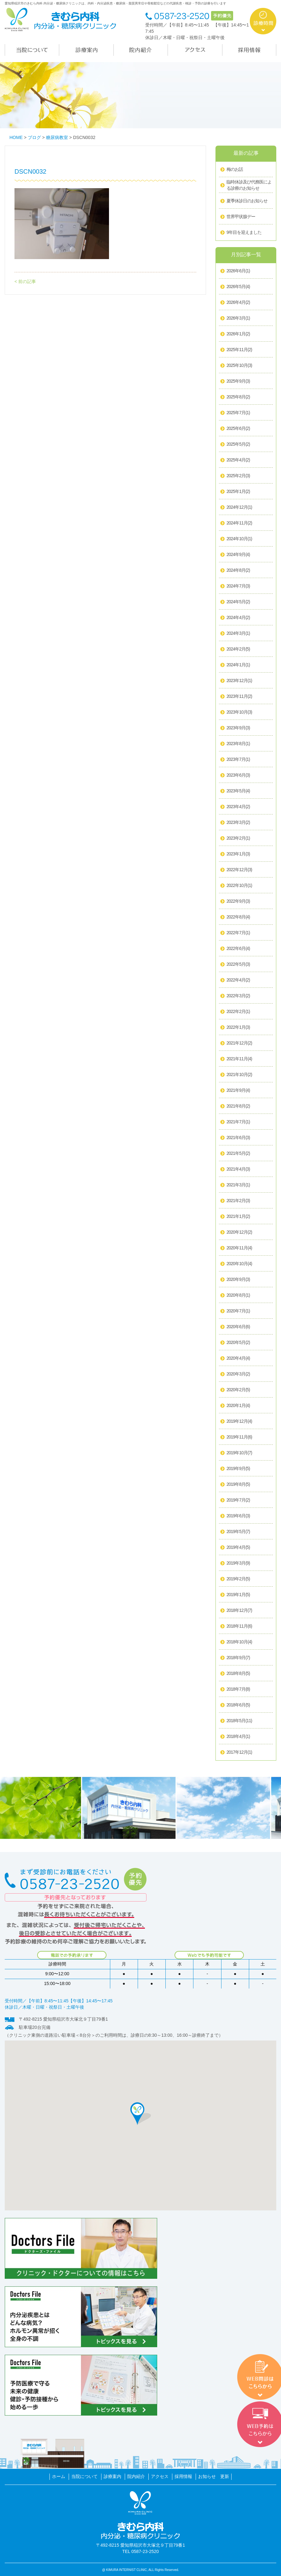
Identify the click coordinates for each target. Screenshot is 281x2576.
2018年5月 (239, 1721)
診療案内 (112, 2476)
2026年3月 (238, 318)
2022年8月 (238, 917)
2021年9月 (238, 1090)
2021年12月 (239, 1043)
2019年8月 (238, 1484)
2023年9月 (238, 728)
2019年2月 (238, 1579)
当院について (84, 2476)
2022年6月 (238, 949)
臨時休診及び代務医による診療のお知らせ (249, 185)
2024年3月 (238, 633)
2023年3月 (238, 822)
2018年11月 (239, 1626)
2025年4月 (238, 460)
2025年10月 (239, 365)
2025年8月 (238, 397)
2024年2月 (238, 649)
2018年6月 (238, 1705)
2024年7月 (238, 586)
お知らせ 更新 (213, 2476)
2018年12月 (239, 1610)
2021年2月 (238, 1201)
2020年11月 (239, 1248)
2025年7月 (238, 413)
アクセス (160, 2476)
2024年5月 (238, 602)
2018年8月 (238, 1673)
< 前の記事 (25, 281)
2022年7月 (238, 933)
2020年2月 (238, 1390)
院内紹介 (136, 2476)
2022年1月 (238, 1027)
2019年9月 (238, 1469)
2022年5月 (238, 964)
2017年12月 (239, 1752)
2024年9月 (238, 555)
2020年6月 (238, 1327)
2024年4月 (238, 618)
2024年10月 (239, 539)
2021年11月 (239, 1059)
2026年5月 (238, 287)
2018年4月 (238, 1737)
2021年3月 (238, 1185)
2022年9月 (238, 901)
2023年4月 (238, 807)
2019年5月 (238, 1532)
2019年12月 (239, 1421)
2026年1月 (238, 334)
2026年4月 (238, 302)
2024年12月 (239, 507)
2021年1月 (238, 1216)
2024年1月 (238, 665)
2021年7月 (238, 1122)
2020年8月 (238, 1295)
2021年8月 (238, 1106)
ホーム (58, 2476)
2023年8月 (238, 744)
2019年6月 (238, 1516)
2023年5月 (238, 791)
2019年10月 (239, 1453)
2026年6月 (238, 271)
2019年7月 (238, 1500)
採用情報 (183, 2476)
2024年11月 (239, 523)
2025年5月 (238, 444)
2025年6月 (238, 428)
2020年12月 (239, 1232)
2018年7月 (238, 1689)
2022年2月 (238, 1012)
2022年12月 (239, 870)
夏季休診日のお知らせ (247, 200)
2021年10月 (239, 1075)
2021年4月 (238, 1169)
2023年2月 (238, 838)
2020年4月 (238, 1358)
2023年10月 (239, 712)
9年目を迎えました (244, 232)
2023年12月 (239, 681)
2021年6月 (238, 1138)
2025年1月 (238, 492)
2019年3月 (238, 1563)
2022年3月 (238, 996)
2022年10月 (239, 886)
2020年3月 (238, 1374)
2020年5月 (238, 1343)
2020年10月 (239, 1264)
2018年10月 (239, 1642)
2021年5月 (238, 1153)
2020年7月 (238, 1311)
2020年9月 (238, 1279)
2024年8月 (238, 570)
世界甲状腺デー (241, 216)
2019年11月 (239, 1437)
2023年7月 (238, 759)
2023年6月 (238, 775)
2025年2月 (238, 476)
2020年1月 (238, 1406)
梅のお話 (235, 169)
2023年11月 (239, 696)
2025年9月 (238, 381)
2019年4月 (238, 1547)
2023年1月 (238, 854)
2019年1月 (238, 1595)
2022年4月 (238, 980)
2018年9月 (238, 1658)
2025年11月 (239, 350)
